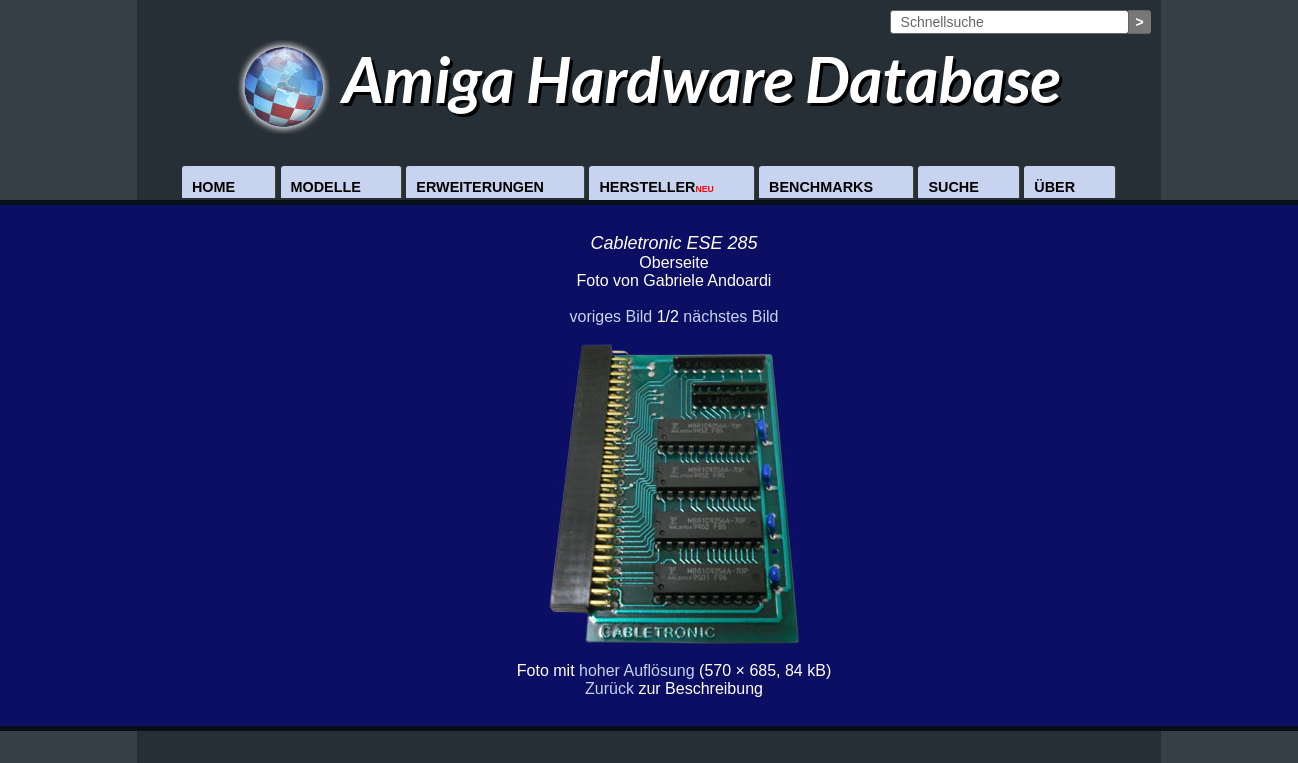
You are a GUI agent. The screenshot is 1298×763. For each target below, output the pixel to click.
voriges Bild (610, 316)
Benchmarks (821, 187)
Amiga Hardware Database (649, 78)
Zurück (609, 688)
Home (213, 187)
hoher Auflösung (637, 670)
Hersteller (656, 187)
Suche (953, 187)
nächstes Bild (730, 316)
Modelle (326, 187)
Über (1054, 187)
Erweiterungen (480, 187)
